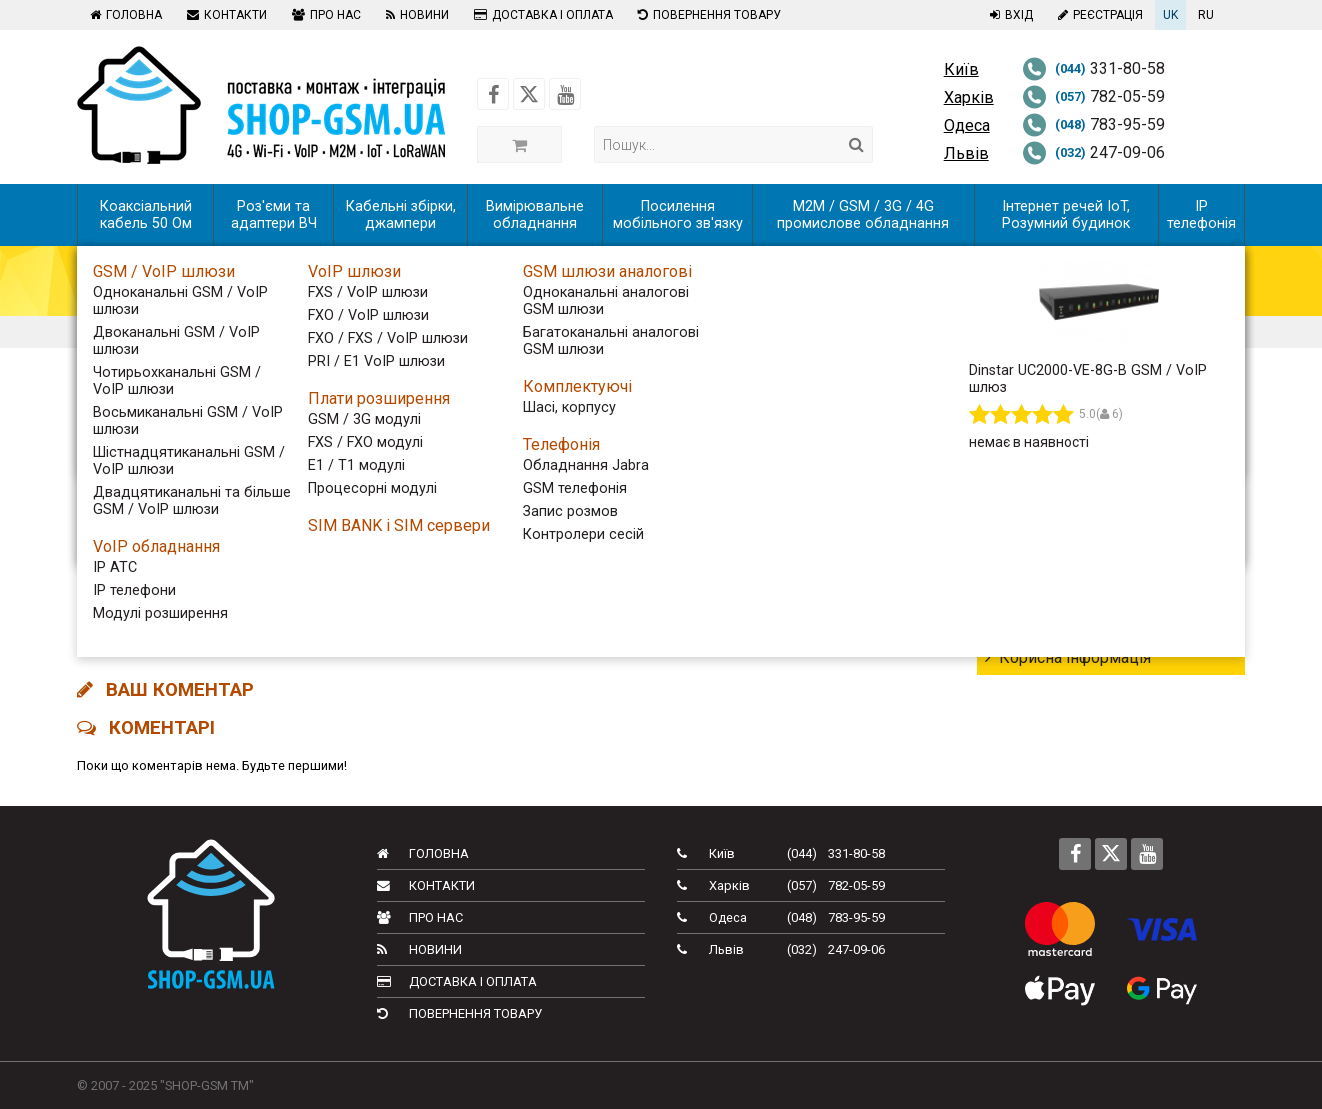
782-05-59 (1093, 96)
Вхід (1009, 15)
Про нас (324, 15)
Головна (123, 15)
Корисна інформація (1068, 657)
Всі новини (1032, 441)
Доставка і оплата (541, 15)
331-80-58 (1093, 68)
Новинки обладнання (1071, 549)
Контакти (224, 15)
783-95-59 (1093, 124)
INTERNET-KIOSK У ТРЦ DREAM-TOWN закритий (289, 594)
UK (1170, 15)
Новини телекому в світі (1083, 585)
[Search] (856, 144)
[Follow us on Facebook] (493, 94)
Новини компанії (1055, 621)
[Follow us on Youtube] (565, 94)
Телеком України (1055, 513)
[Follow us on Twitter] (529, 94)
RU (1206, 15)
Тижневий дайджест (1069, 477)
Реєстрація (1098, 15)
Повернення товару (707, 15)
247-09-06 (1093, 152)
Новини (415, 15)
